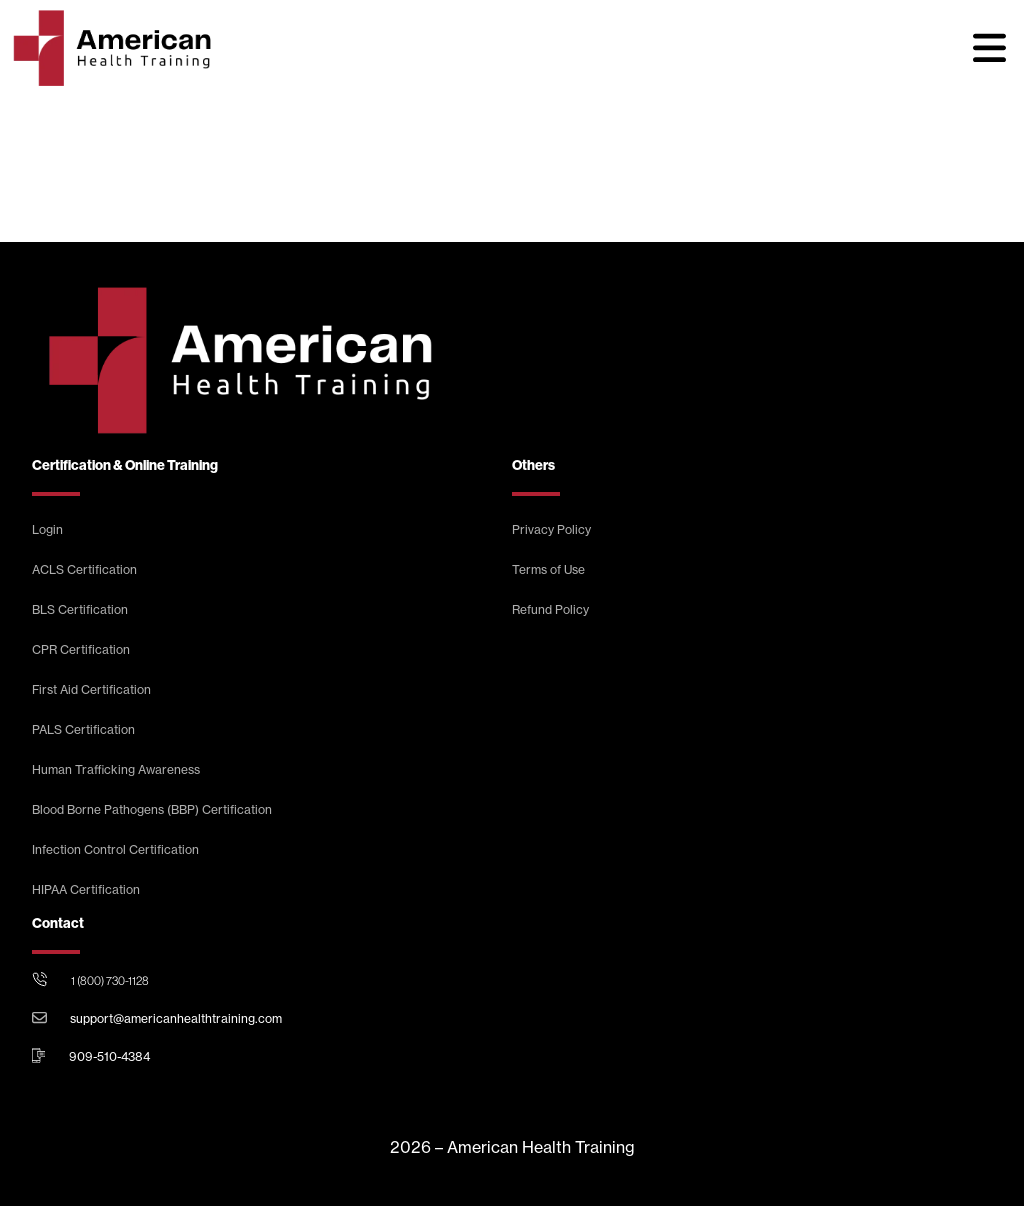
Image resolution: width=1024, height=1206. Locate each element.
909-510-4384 (109, 1056)
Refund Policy (550, 609)
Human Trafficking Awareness (116, 769)
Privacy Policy (551, 529)
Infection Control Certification (115, 849)
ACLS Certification (84, 569)
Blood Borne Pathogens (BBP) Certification (152, 809)
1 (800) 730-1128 (110, 981)
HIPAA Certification (86, 889)
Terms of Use (548, 569)
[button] (989, 48)
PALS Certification (83, 729)
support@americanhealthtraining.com (176, 1018)
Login (47, 529)
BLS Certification (80, 609)
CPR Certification (81, 649)
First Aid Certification (91, 689)
